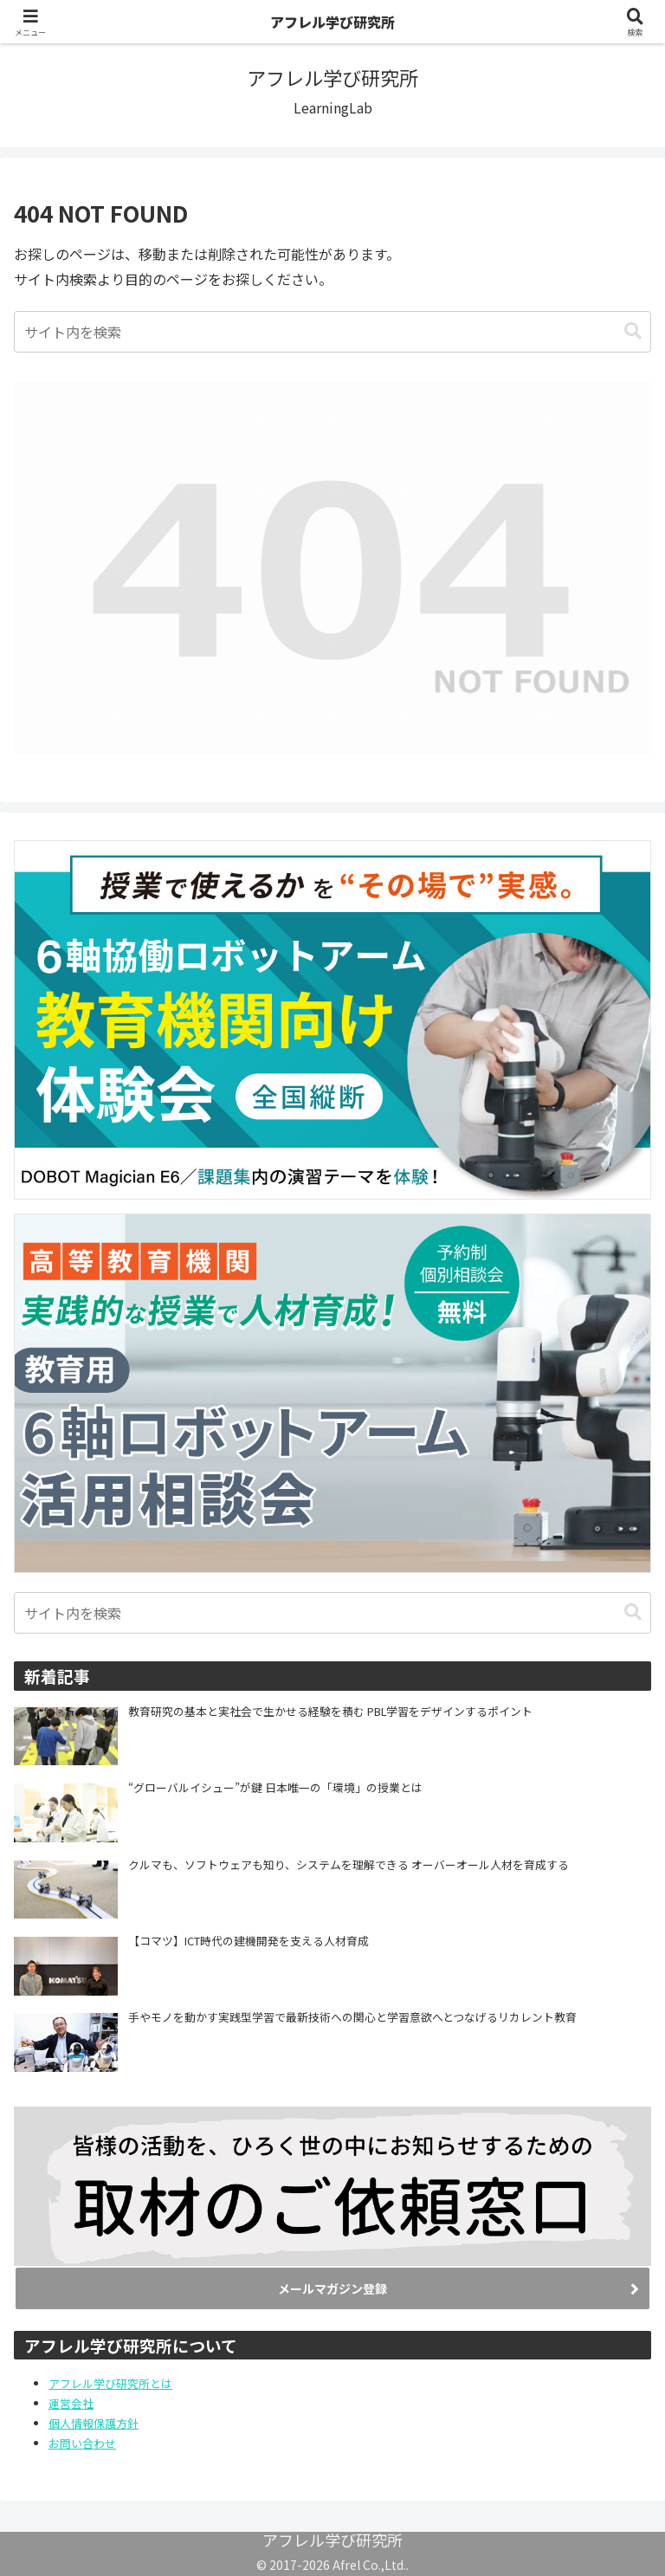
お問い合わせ (82, 2443)
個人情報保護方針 (93, 2423)
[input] (332, 332)
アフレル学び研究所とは (110, 2383)
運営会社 (71, 2403)
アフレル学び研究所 (332, 21)
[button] (633, 331)
